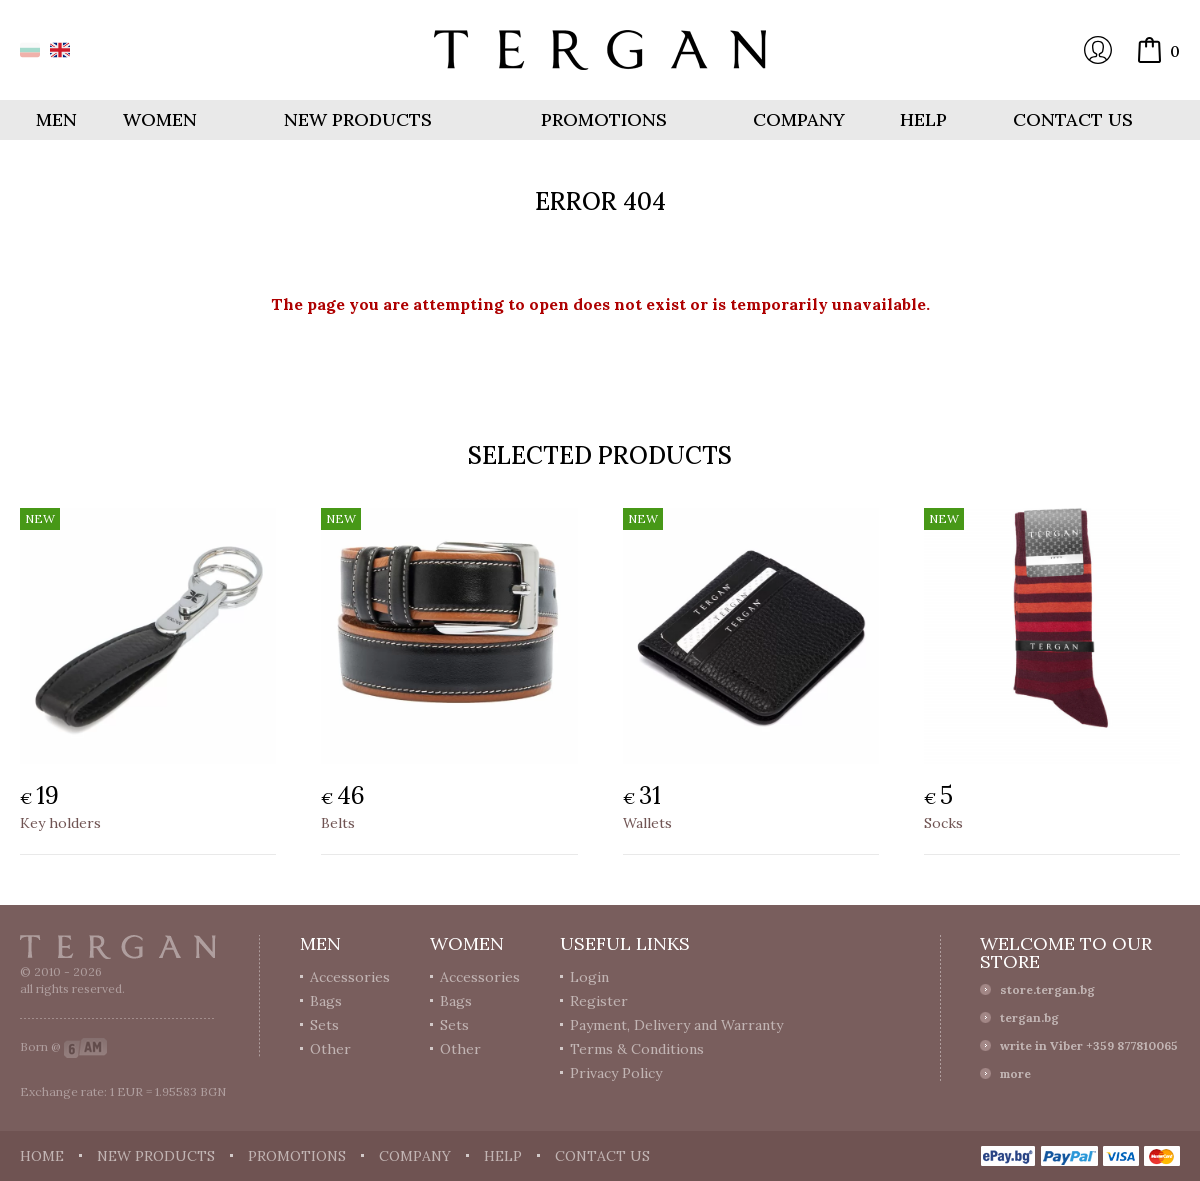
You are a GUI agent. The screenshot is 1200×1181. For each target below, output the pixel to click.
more (1015, 1073)
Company (799, 119)
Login (1098, 50)
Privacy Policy (616, 1073)
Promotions (604, 119)
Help (923, 119)
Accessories (350, 977)
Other (330, 1049)
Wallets (647, 823)
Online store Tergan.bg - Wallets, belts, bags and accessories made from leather (600, 50)
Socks (943, 823)
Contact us (1073, 119)
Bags (326, 1001)
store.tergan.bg (1047, 989)
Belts (338, 823)
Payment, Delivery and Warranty (676, 1025)
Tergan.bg (118, 947)
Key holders (60, 823)
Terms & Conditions (637, 1049)
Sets (324, 1025)
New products (358, 119)
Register (599, 1001)
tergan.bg (1029, 1017)
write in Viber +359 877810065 (1089, 1045)
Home (42, 1156)
